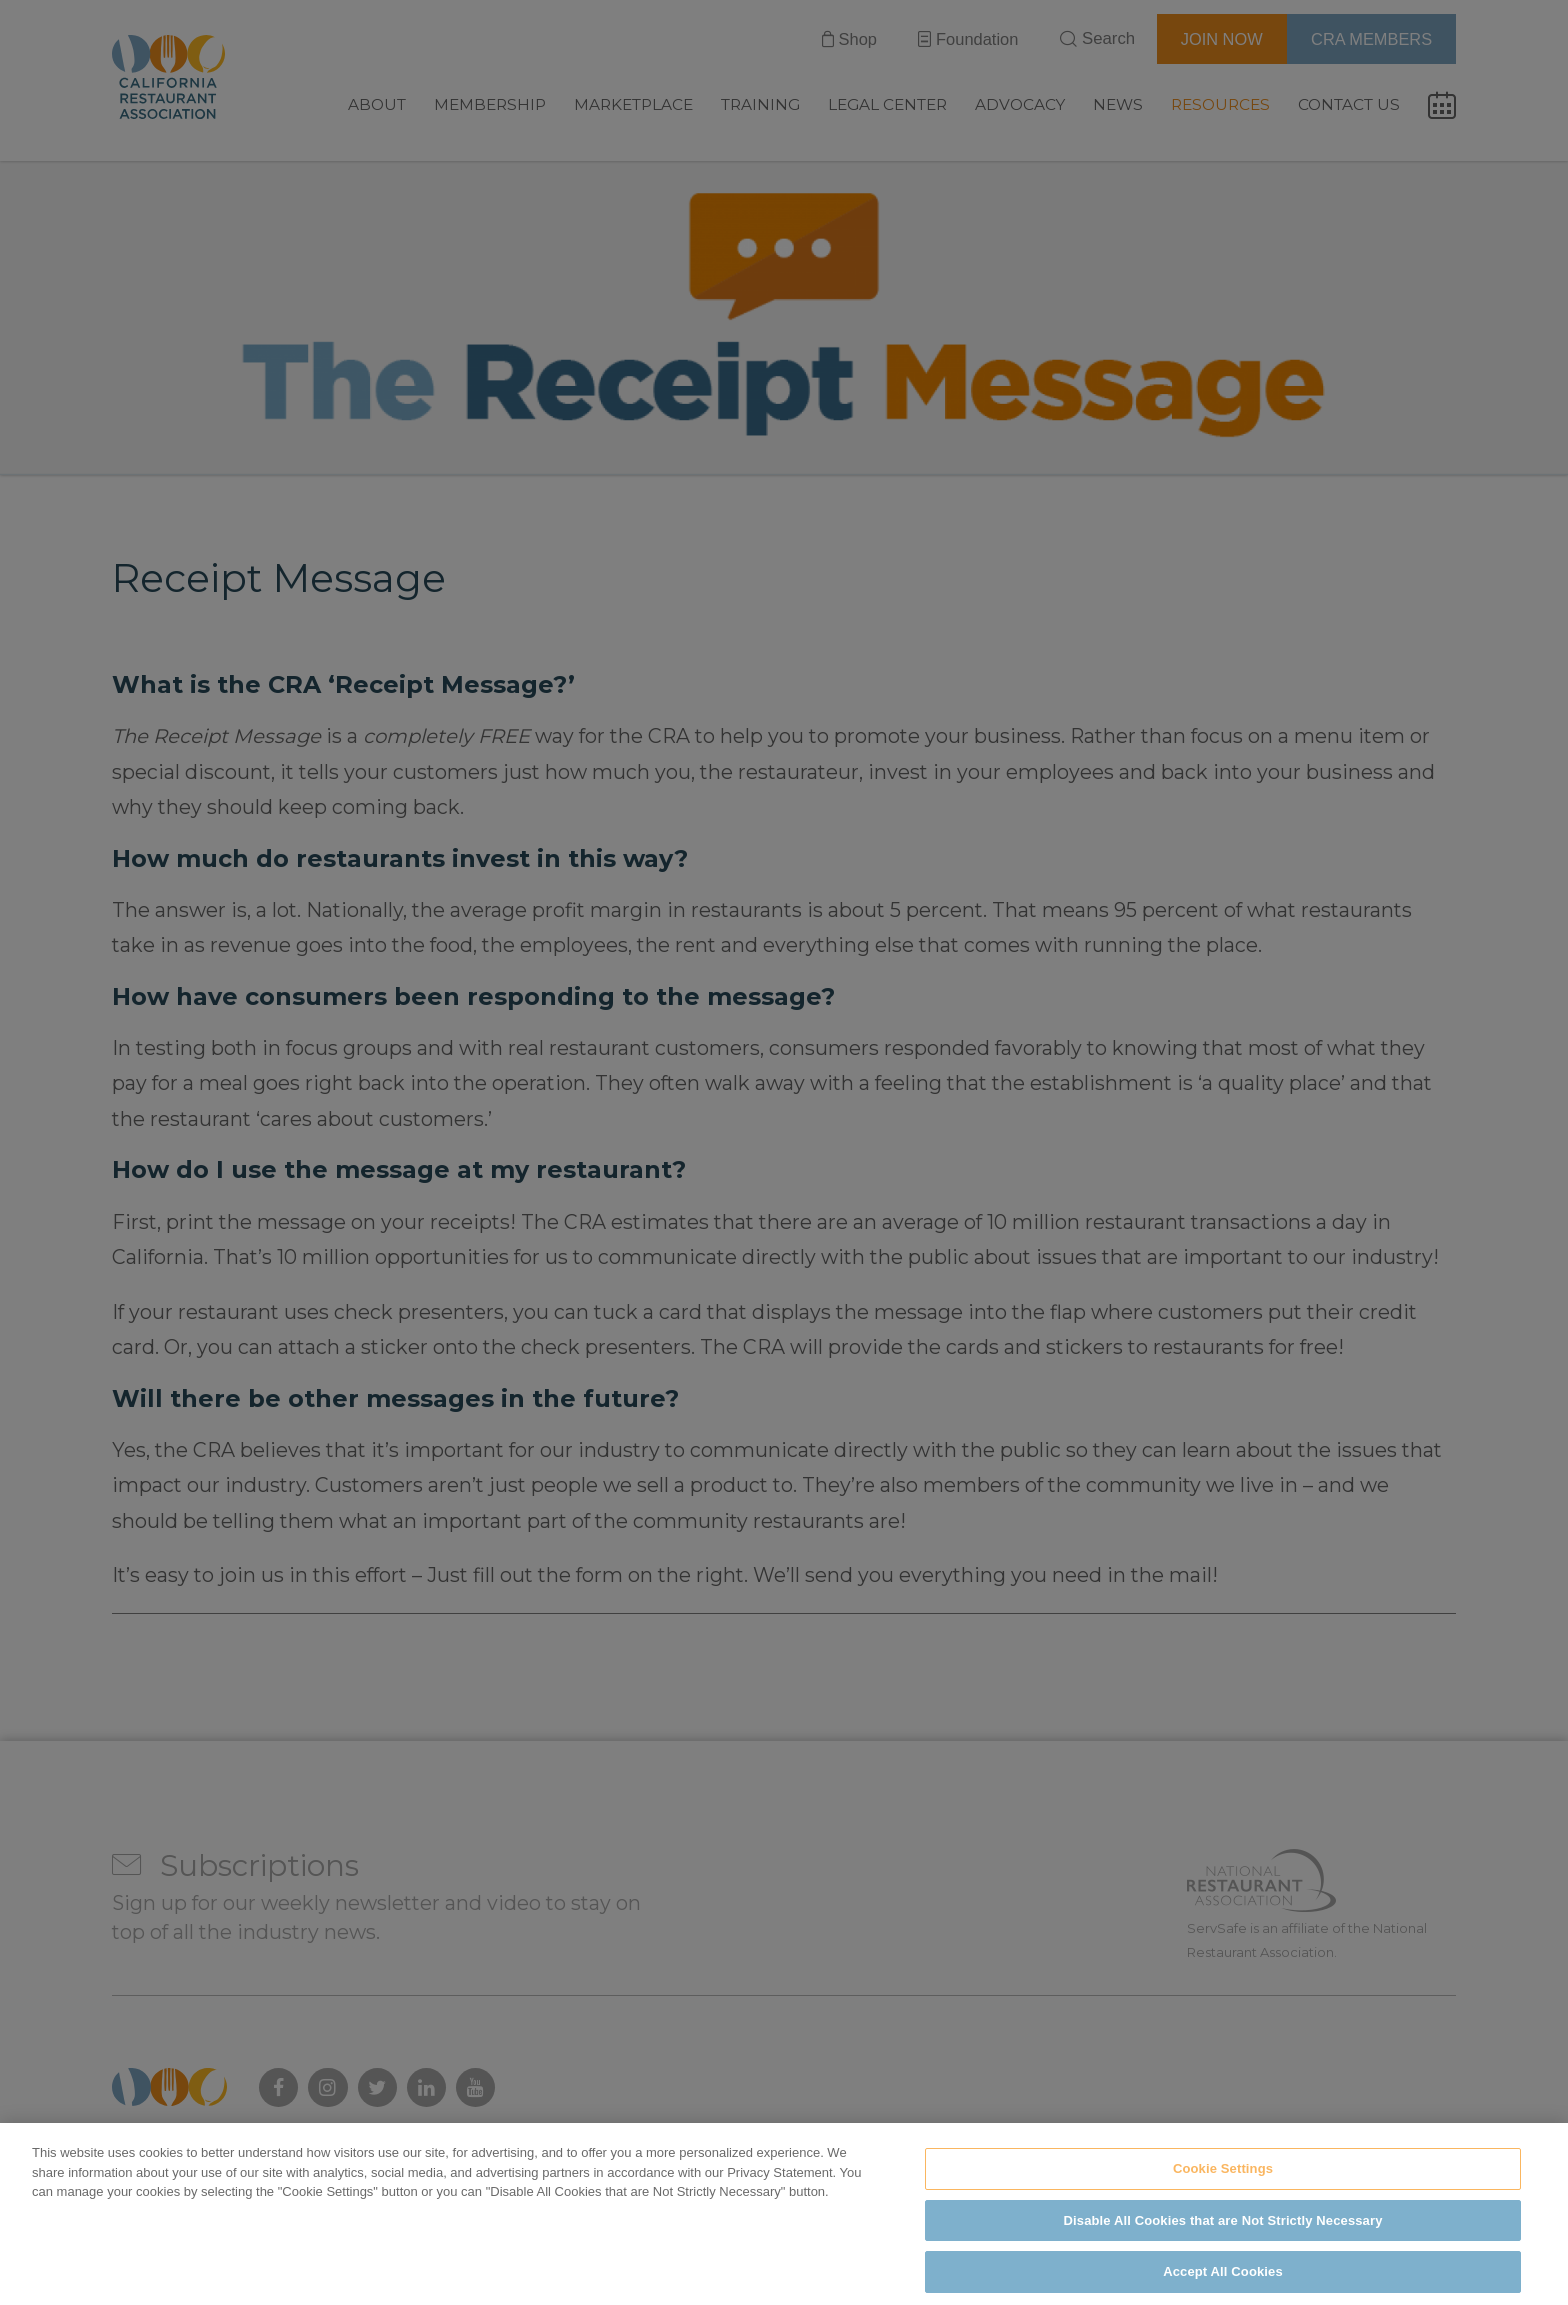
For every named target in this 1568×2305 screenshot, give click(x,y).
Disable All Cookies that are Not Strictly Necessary (1223, 2247)
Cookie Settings (1223, 2195)
